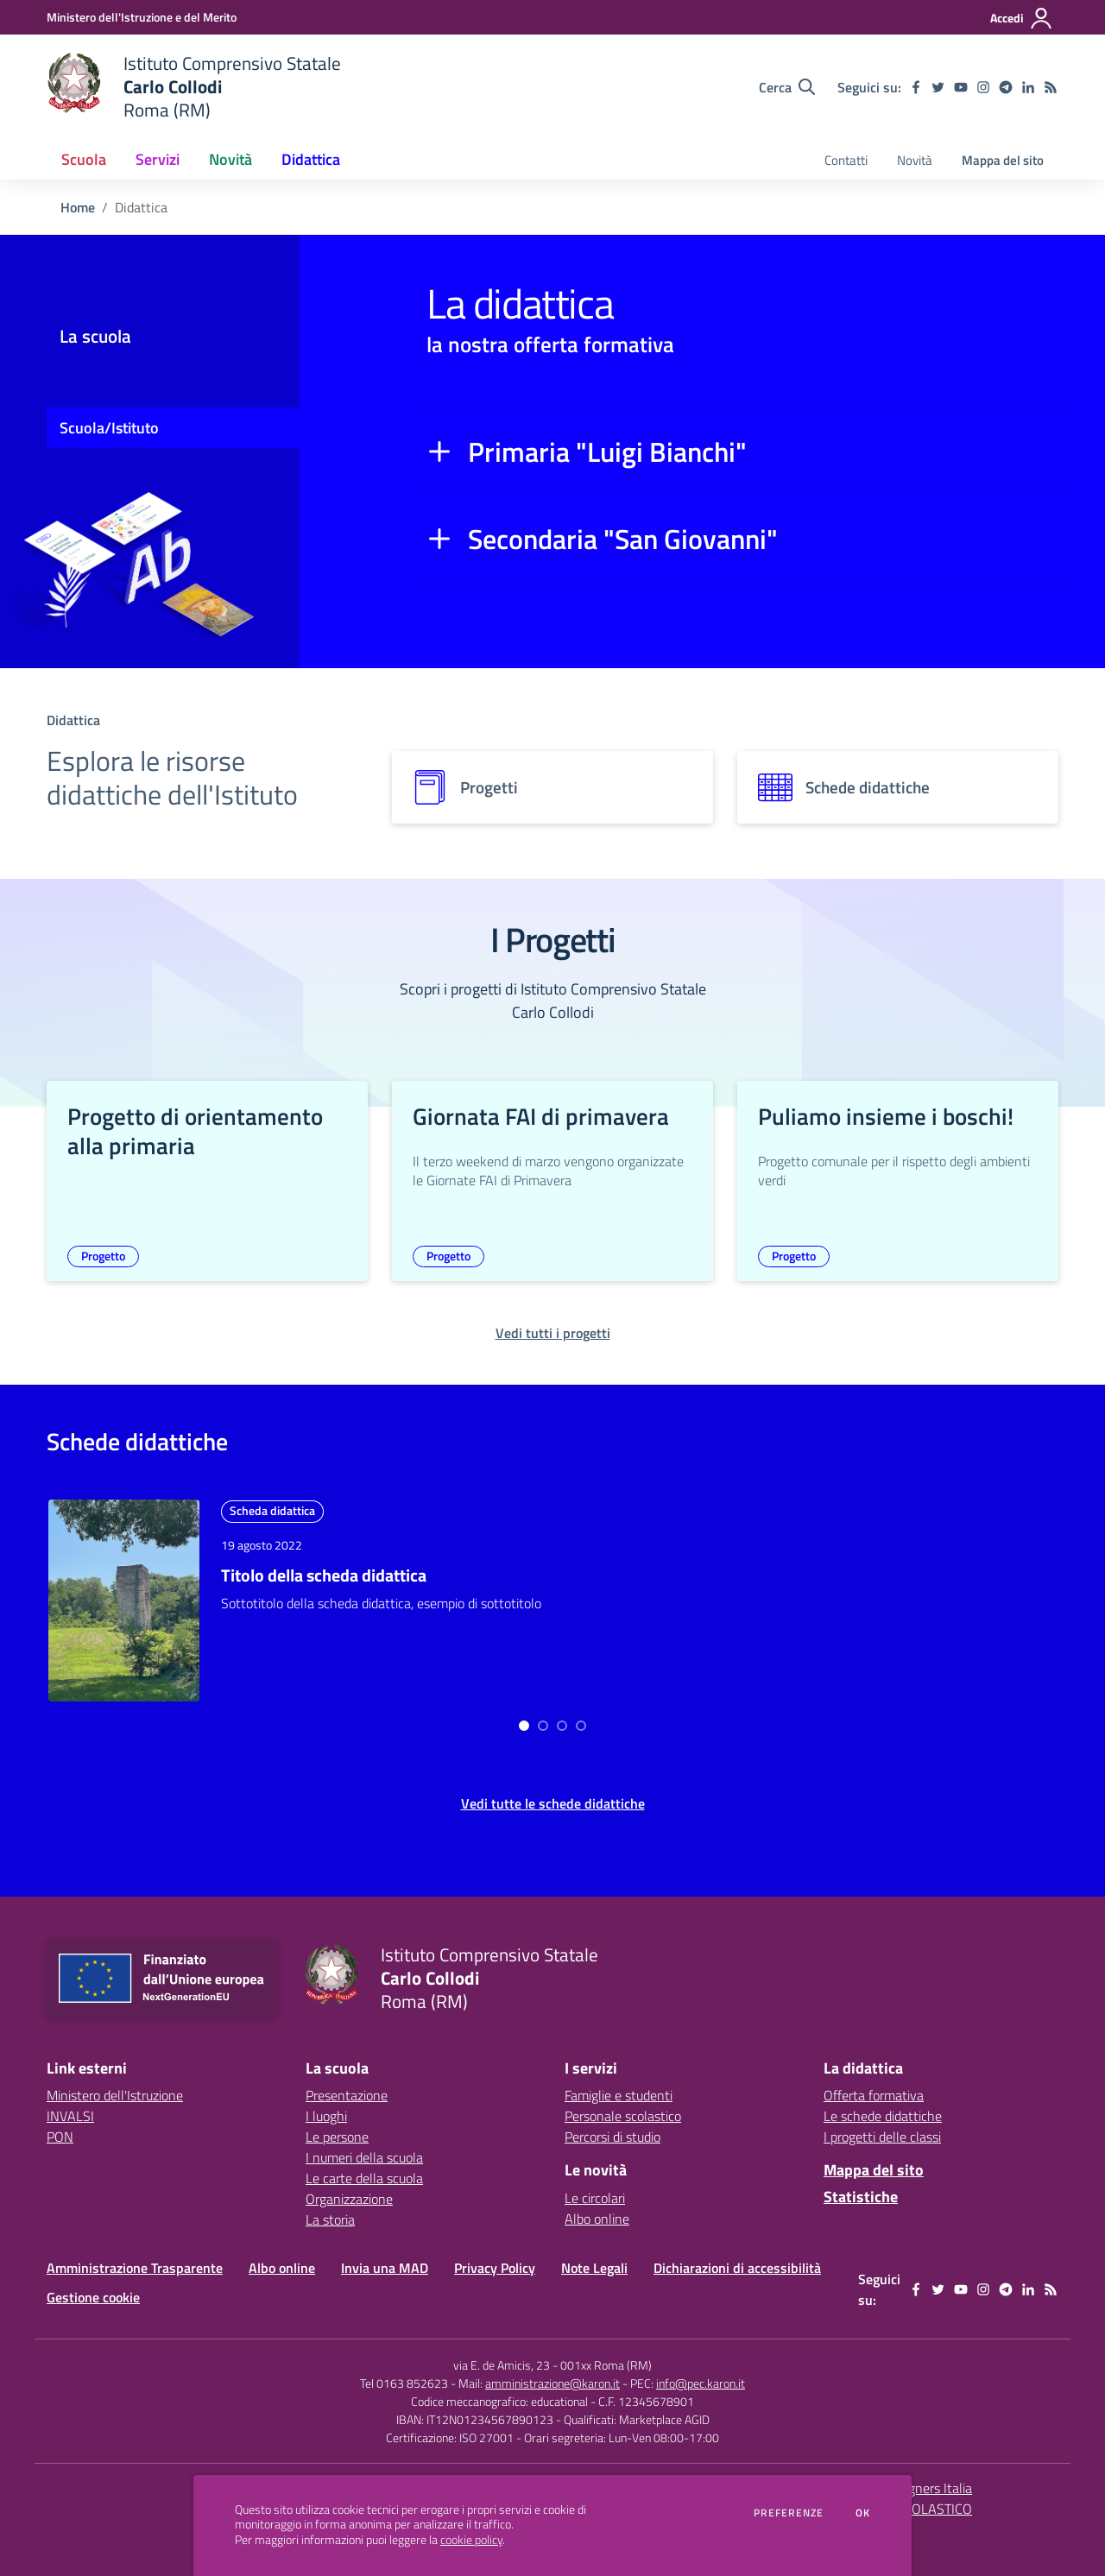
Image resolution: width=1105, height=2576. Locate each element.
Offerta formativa (874, 2095)
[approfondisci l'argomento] (123, 1600)
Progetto (103, 1256)
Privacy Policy (494, 2267)
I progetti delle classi (882, 2136)
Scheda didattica (272, 1510)
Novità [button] (230, 159)
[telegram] (1005, 87)
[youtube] (961, 87)
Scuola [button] (83, 159)
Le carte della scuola (364, 2178)
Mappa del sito (1003, 160)
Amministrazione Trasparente (135, 2267)
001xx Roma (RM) (606, 2365)
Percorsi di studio (612, 2136)
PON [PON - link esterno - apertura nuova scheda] (60, 2136)
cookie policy (471, 2539)
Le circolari (595, 2198)
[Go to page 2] (562, 1725)
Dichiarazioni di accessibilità (737, 2267)
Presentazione (347, 2095)
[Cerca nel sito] (787, 87)
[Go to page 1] (543, 1725)
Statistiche (861, 2196)
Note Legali (594, 2267)
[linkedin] (1028, 87)
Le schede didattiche (883, 2116)
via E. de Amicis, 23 (501, 2365)
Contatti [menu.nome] (846, 160)
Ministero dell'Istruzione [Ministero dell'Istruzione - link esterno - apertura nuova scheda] (115, 2095)
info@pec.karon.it (700, 2383)
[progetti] (552, 787)
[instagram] (983, 87)
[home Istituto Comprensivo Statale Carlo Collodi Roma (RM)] (194, 87)
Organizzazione (349, 2198)
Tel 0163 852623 (404, 2383)
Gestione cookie (93, 2297)
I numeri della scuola (364, 2157)
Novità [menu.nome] (914, 160)
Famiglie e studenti (618, 2095)
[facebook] (916, 87)
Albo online (597, 2218)
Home (77, 207)
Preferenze (789, 2513)
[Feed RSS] (1050, 87)
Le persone (337, 2136)
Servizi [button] (158, 159)
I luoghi (326, 2116)
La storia (330, 2219)
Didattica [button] (310, 159)
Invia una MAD (384, 2267)
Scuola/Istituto (109, 427)
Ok (863, 2513)
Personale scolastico (623, 2116)
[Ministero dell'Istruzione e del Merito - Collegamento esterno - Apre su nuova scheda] (142, 17)
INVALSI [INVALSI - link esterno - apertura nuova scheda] (70, 2116)
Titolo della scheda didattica (323, 1575)
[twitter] (938, 87)
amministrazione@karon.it (552, 2383)
